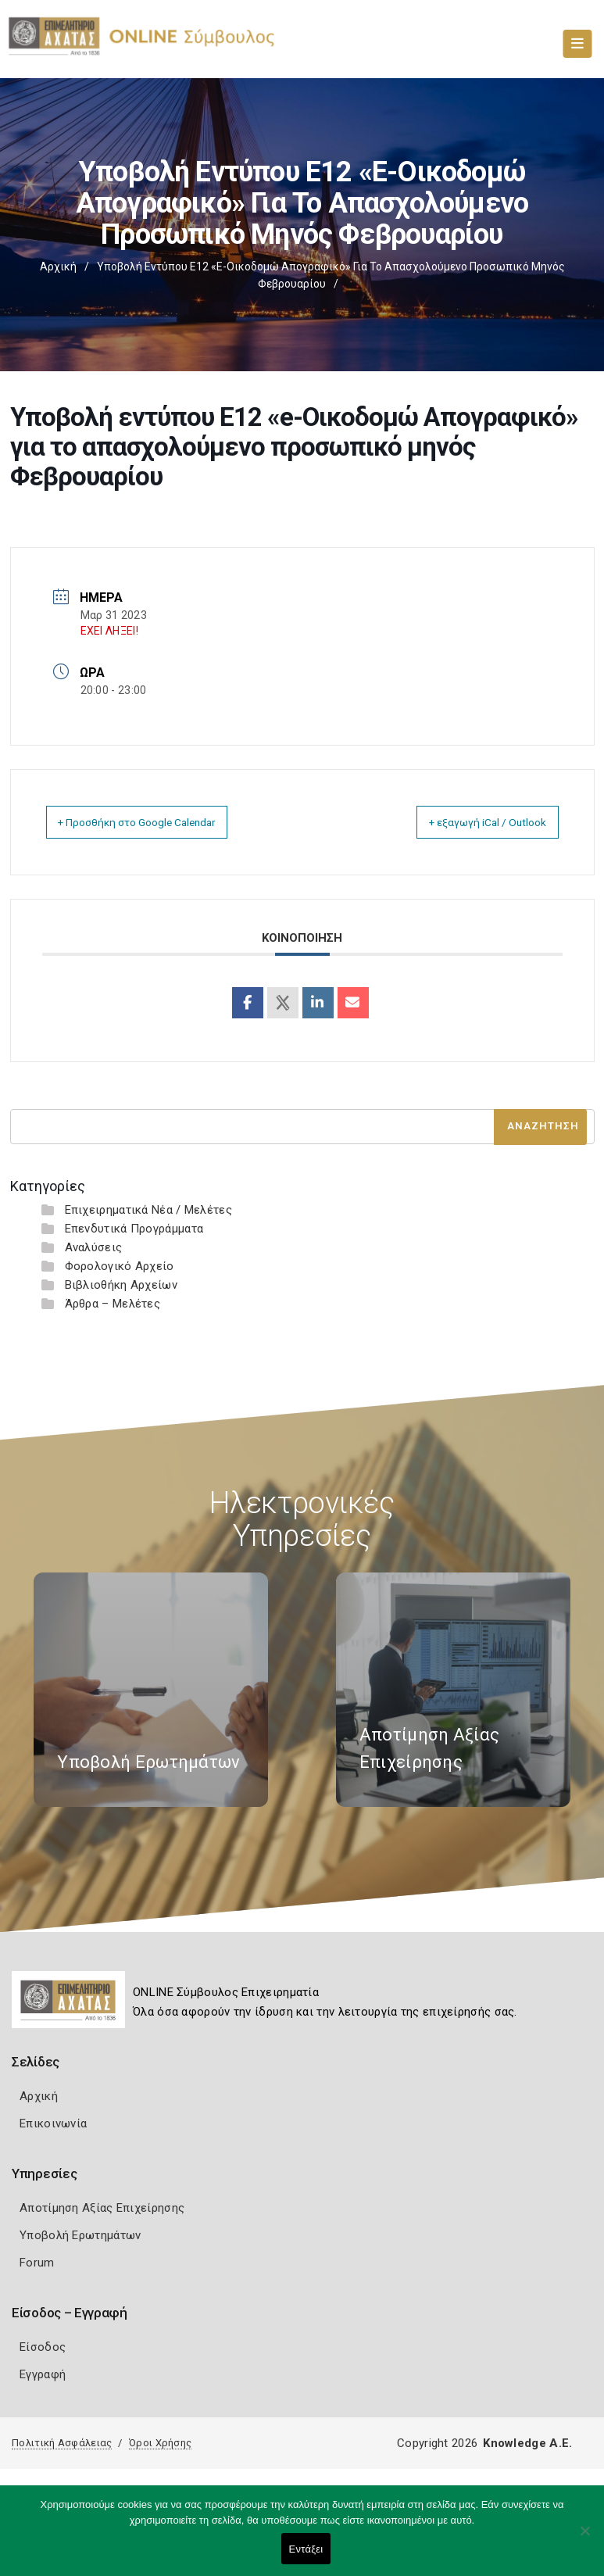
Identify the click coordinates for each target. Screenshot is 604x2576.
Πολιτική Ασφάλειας (62, 2443)
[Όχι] (584, 2538)
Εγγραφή (43, 2374)
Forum (37, 2263)
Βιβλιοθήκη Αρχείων (121, 1285)
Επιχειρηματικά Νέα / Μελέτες (148, 1210)
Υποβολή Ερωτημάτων (80, 2235)
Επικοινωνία (53, 2123)
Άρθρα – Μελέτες (113, 1304)
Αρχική (58, 266)
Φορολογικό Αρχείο (119, 1266)
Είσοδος (43, 2347)
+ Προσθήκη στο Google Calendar (156, 822)
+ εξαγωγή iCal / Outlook (472, 822)
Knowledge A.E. (527, 2443)
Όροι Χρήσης (160, 2443)
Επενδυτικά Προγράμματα (134, 1229)
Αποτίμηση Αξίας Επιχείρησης (102, 2208)
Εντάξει (306, 2549)
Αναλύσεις (94, 1247)
